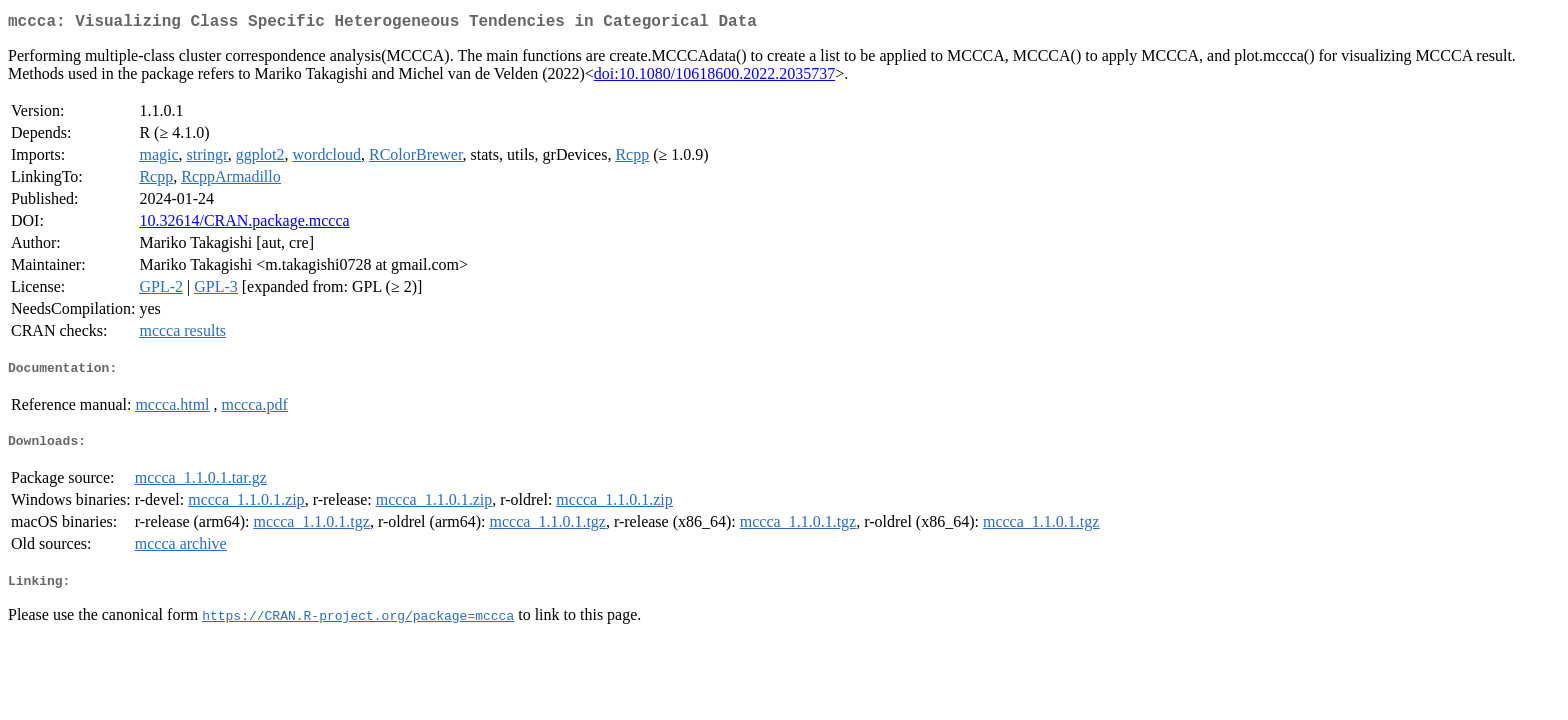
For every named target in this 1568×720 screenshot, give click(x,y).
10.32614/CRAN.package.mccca (244, 224)
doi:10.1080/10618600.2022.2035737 (714, 77)
